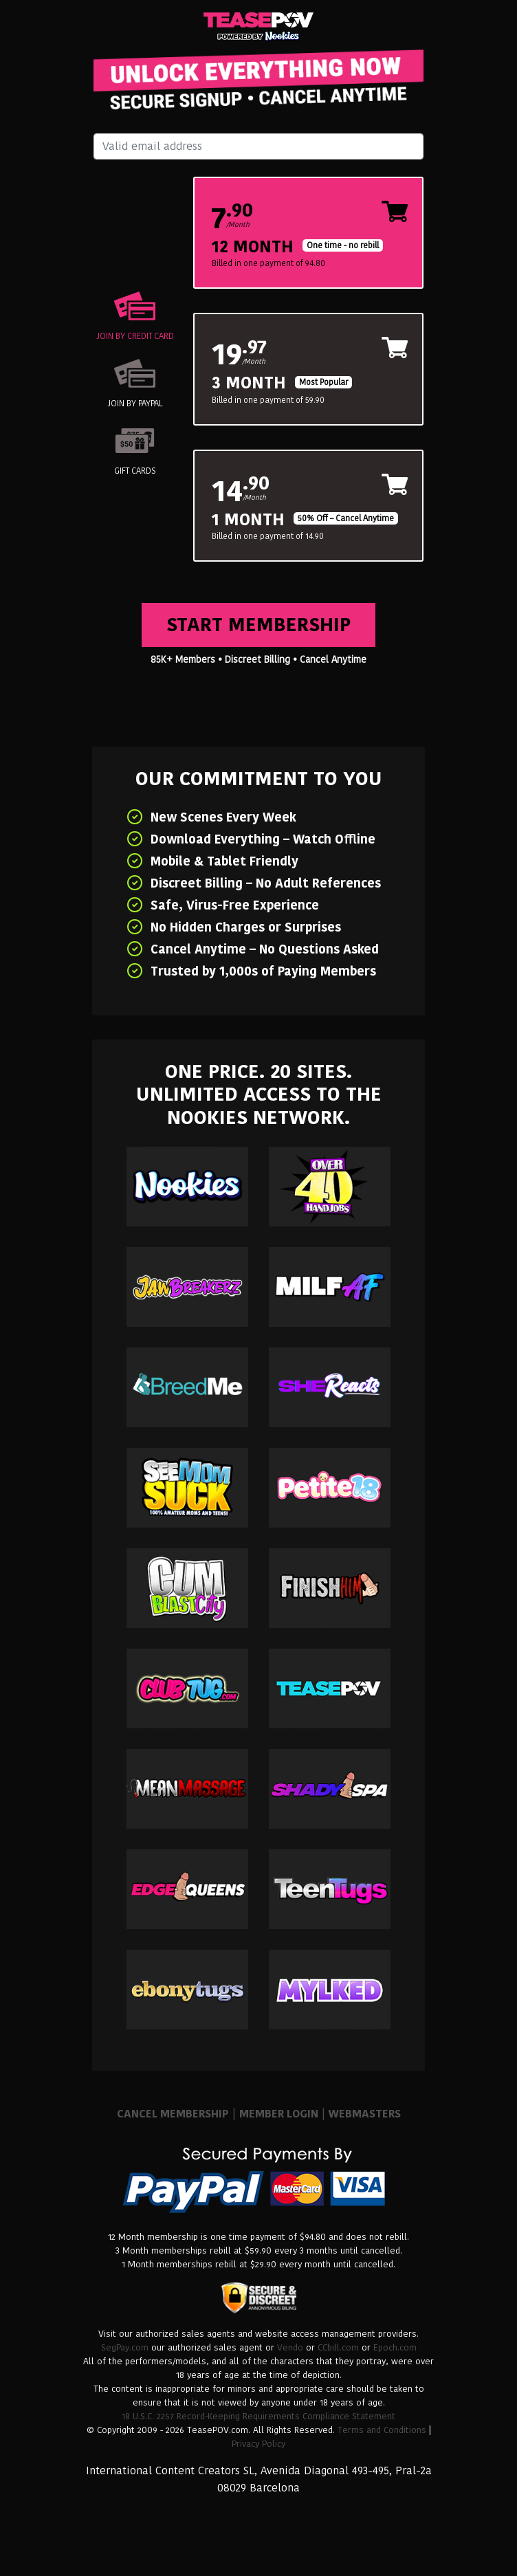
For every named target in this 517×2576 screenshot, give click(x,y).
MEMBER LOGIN (278, 2114)
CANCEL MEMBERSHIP (173, 2114)
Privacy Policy (258, 2443)
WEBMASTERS (365, 2114)
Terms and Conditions (382, 2429)
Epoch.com (395, 2347)
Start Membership (258, 624)
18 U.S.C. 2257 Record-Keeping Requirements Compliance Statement (258, 2416)
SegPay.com (124, 2347)
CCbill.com (338, 2347)
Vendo (290, 2347)
